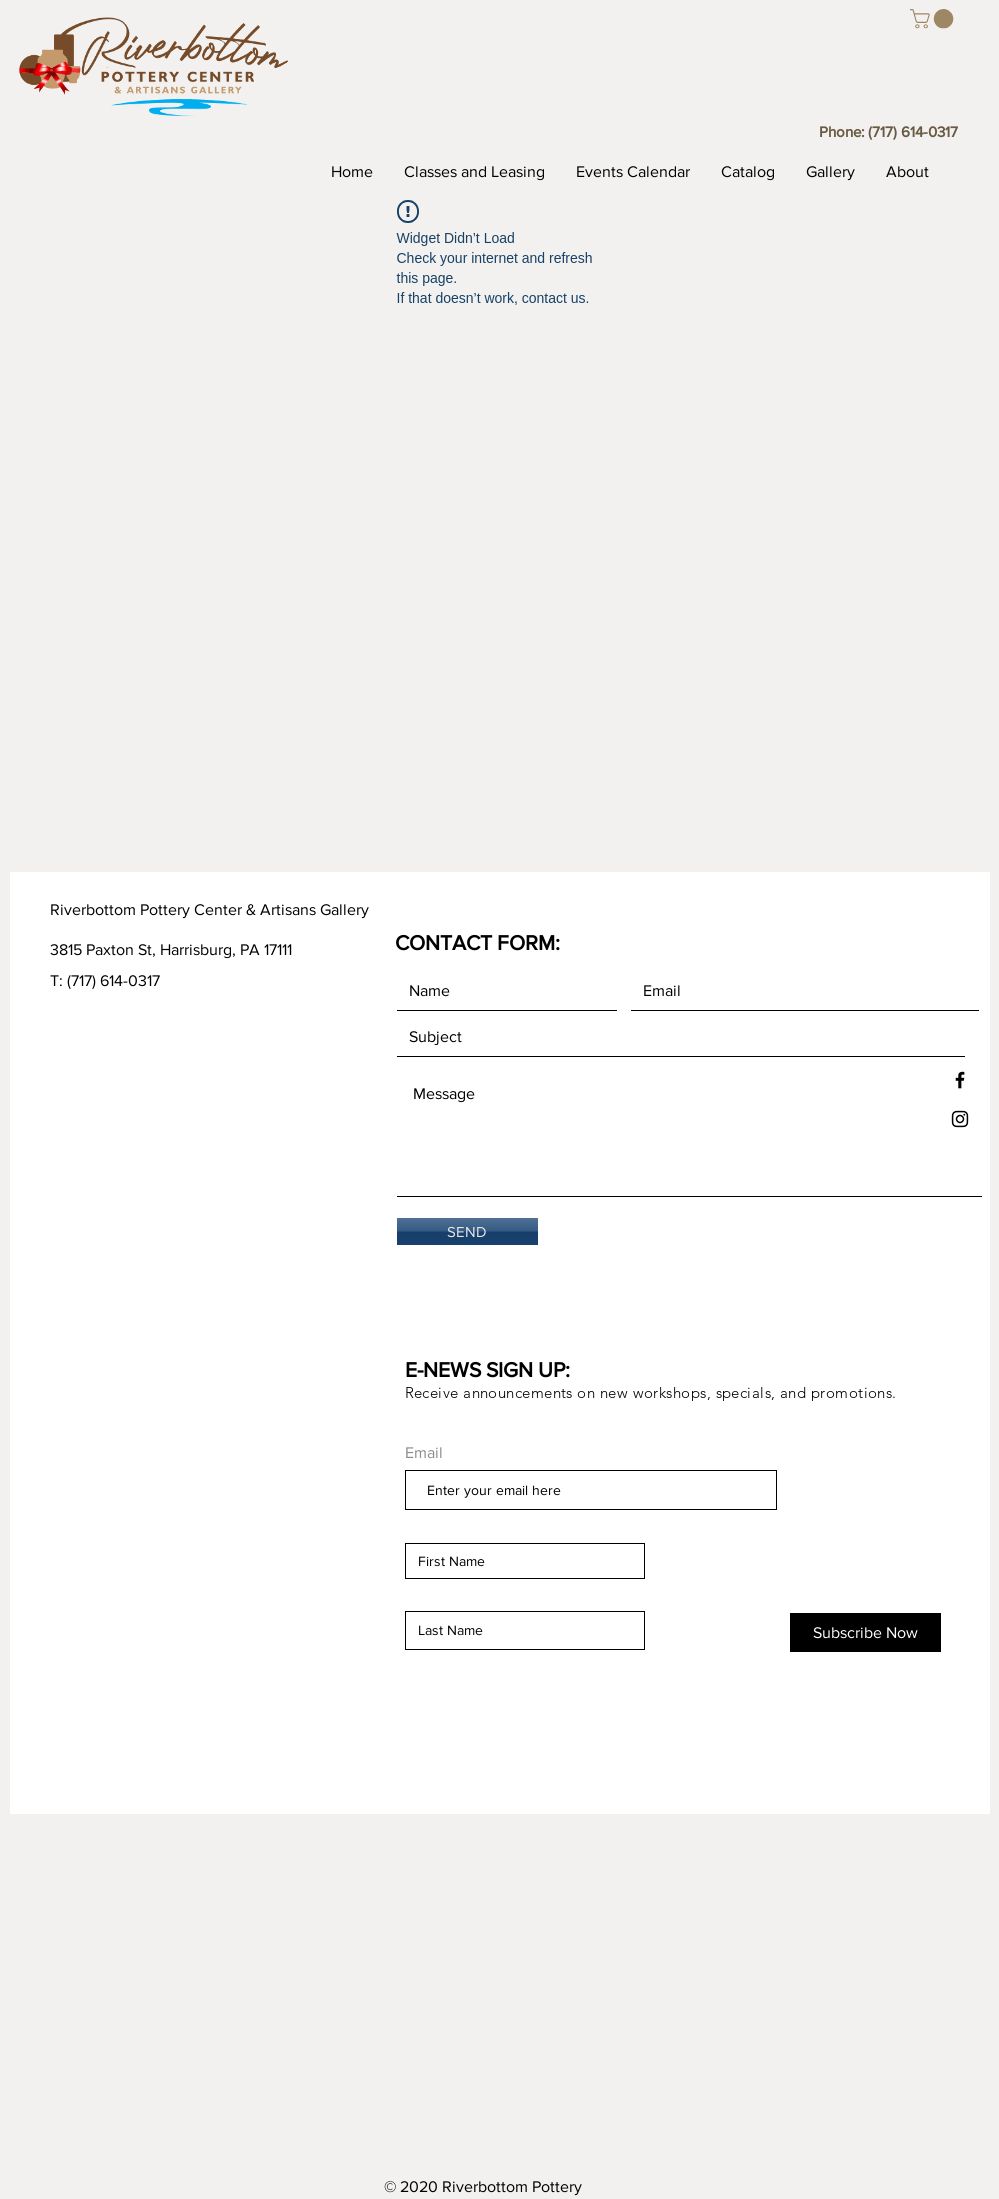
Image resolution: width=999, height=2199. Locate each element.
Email (424, 1453)
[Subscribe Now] (865, 1632)
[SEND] (467, 1231)
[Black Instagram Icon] (960, 1119)
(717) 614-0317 (913, 131)
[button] (934, 19)
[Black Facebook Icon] (960, 1080)
